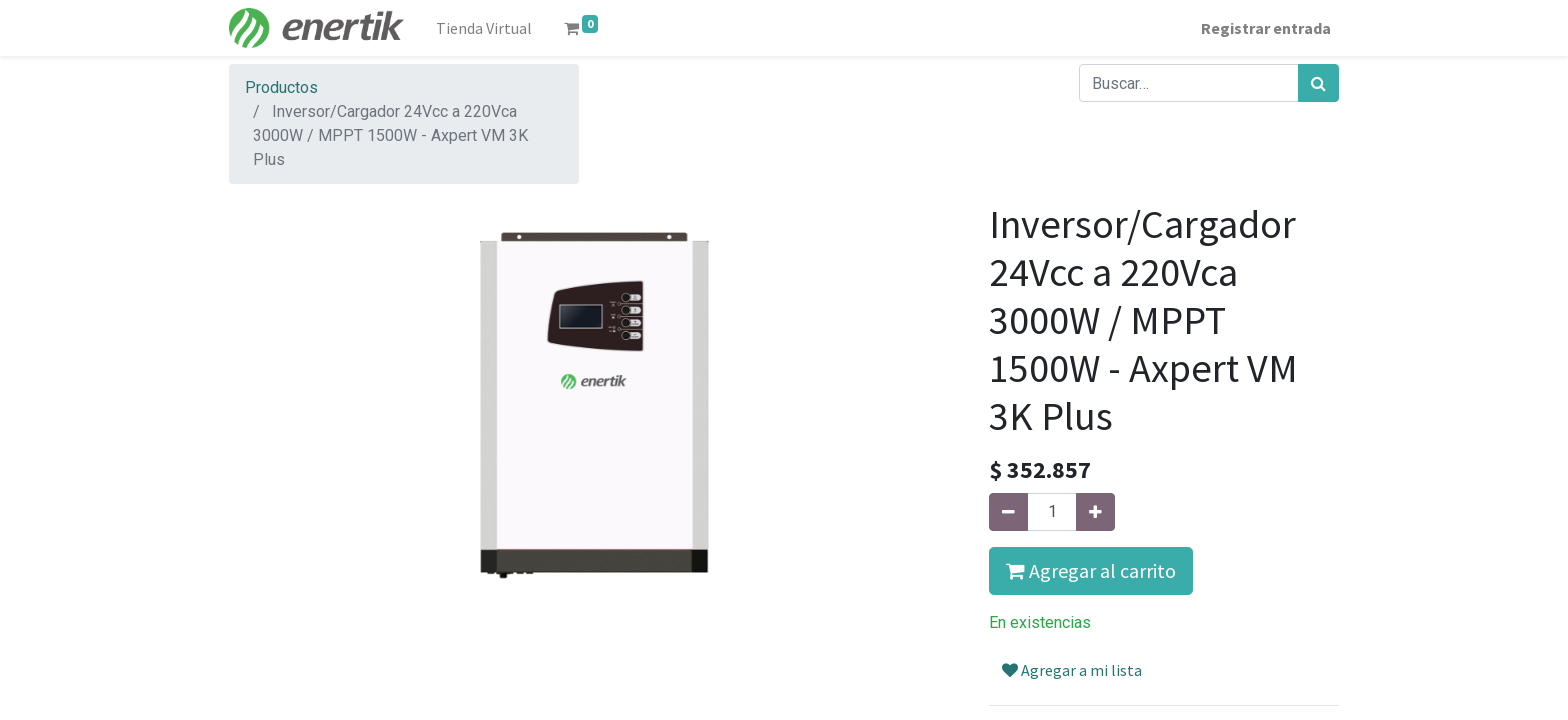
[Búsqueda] (1318, 83)
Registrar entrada (1266, 28)
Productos (281, 87)
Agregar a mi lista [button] (1072, 670)
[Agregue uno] (1095, 512)
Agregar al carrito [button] (1091, 570)
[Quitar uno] (1008, 512)
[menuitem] (484, 28)
